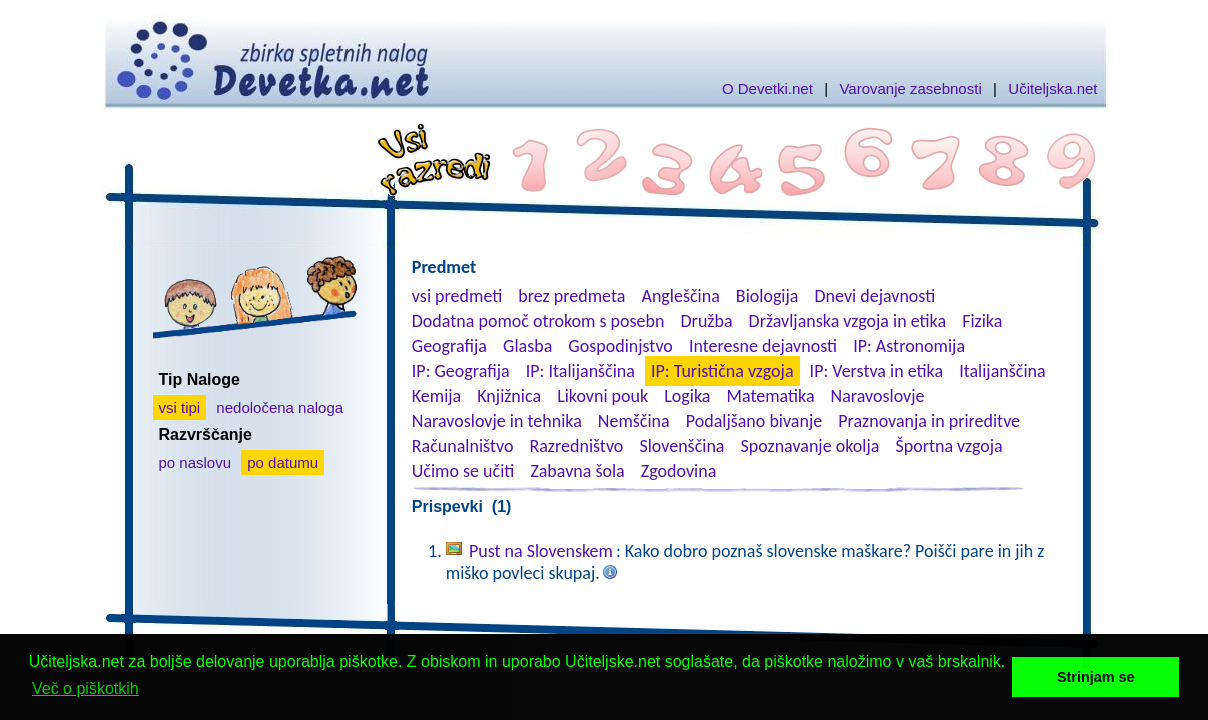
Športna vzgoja (948, 446)
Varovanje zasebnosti (910, 88)
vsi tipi (180, 407)
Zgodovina (678, 471)
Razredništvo (576, 446)
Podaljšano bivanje (754, 421)
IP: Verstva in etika (876, 371)
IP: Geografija (461, 371)
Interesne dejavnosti (763, 346)
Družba (707, 321)
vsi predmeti (457, 296)
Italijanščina (1002, 371)
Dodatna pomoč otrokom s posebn (538, 321)
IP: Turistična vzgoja (722, 371)
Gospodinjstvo (620, 346)
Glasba (527, 346)
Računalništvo (463, 446)
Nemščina (634, 421)
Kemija (436, 396)
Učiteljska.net (1052, 88)
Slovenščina (681, 446)
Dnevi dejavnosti (875, 296)
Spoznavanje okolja (810, 446)
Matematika (771, 396)
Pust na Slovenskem (541, 551)
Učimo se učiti (463, 471)
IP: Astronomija (909, 346)
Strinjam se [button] (1096, 677)
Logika (687, 396)
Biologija (767, 296)
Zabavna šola (577, 471)
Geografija (449, 346)
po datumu (282, 462)
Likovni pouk (602, 396)
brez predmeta (571, 296)
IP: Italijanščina (580, 371)
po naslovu (195, 462)
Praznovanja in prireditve (929, 421)
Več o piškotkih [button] (85, 688)
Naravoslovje (878, 396)
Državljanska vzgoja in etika (847, 321)
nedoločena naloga (279, 407)
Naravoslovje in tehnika (497, 421)
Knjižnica (509, 396)
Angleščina (680, 296)
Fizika (982, 321)
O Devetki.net (767, 88)
